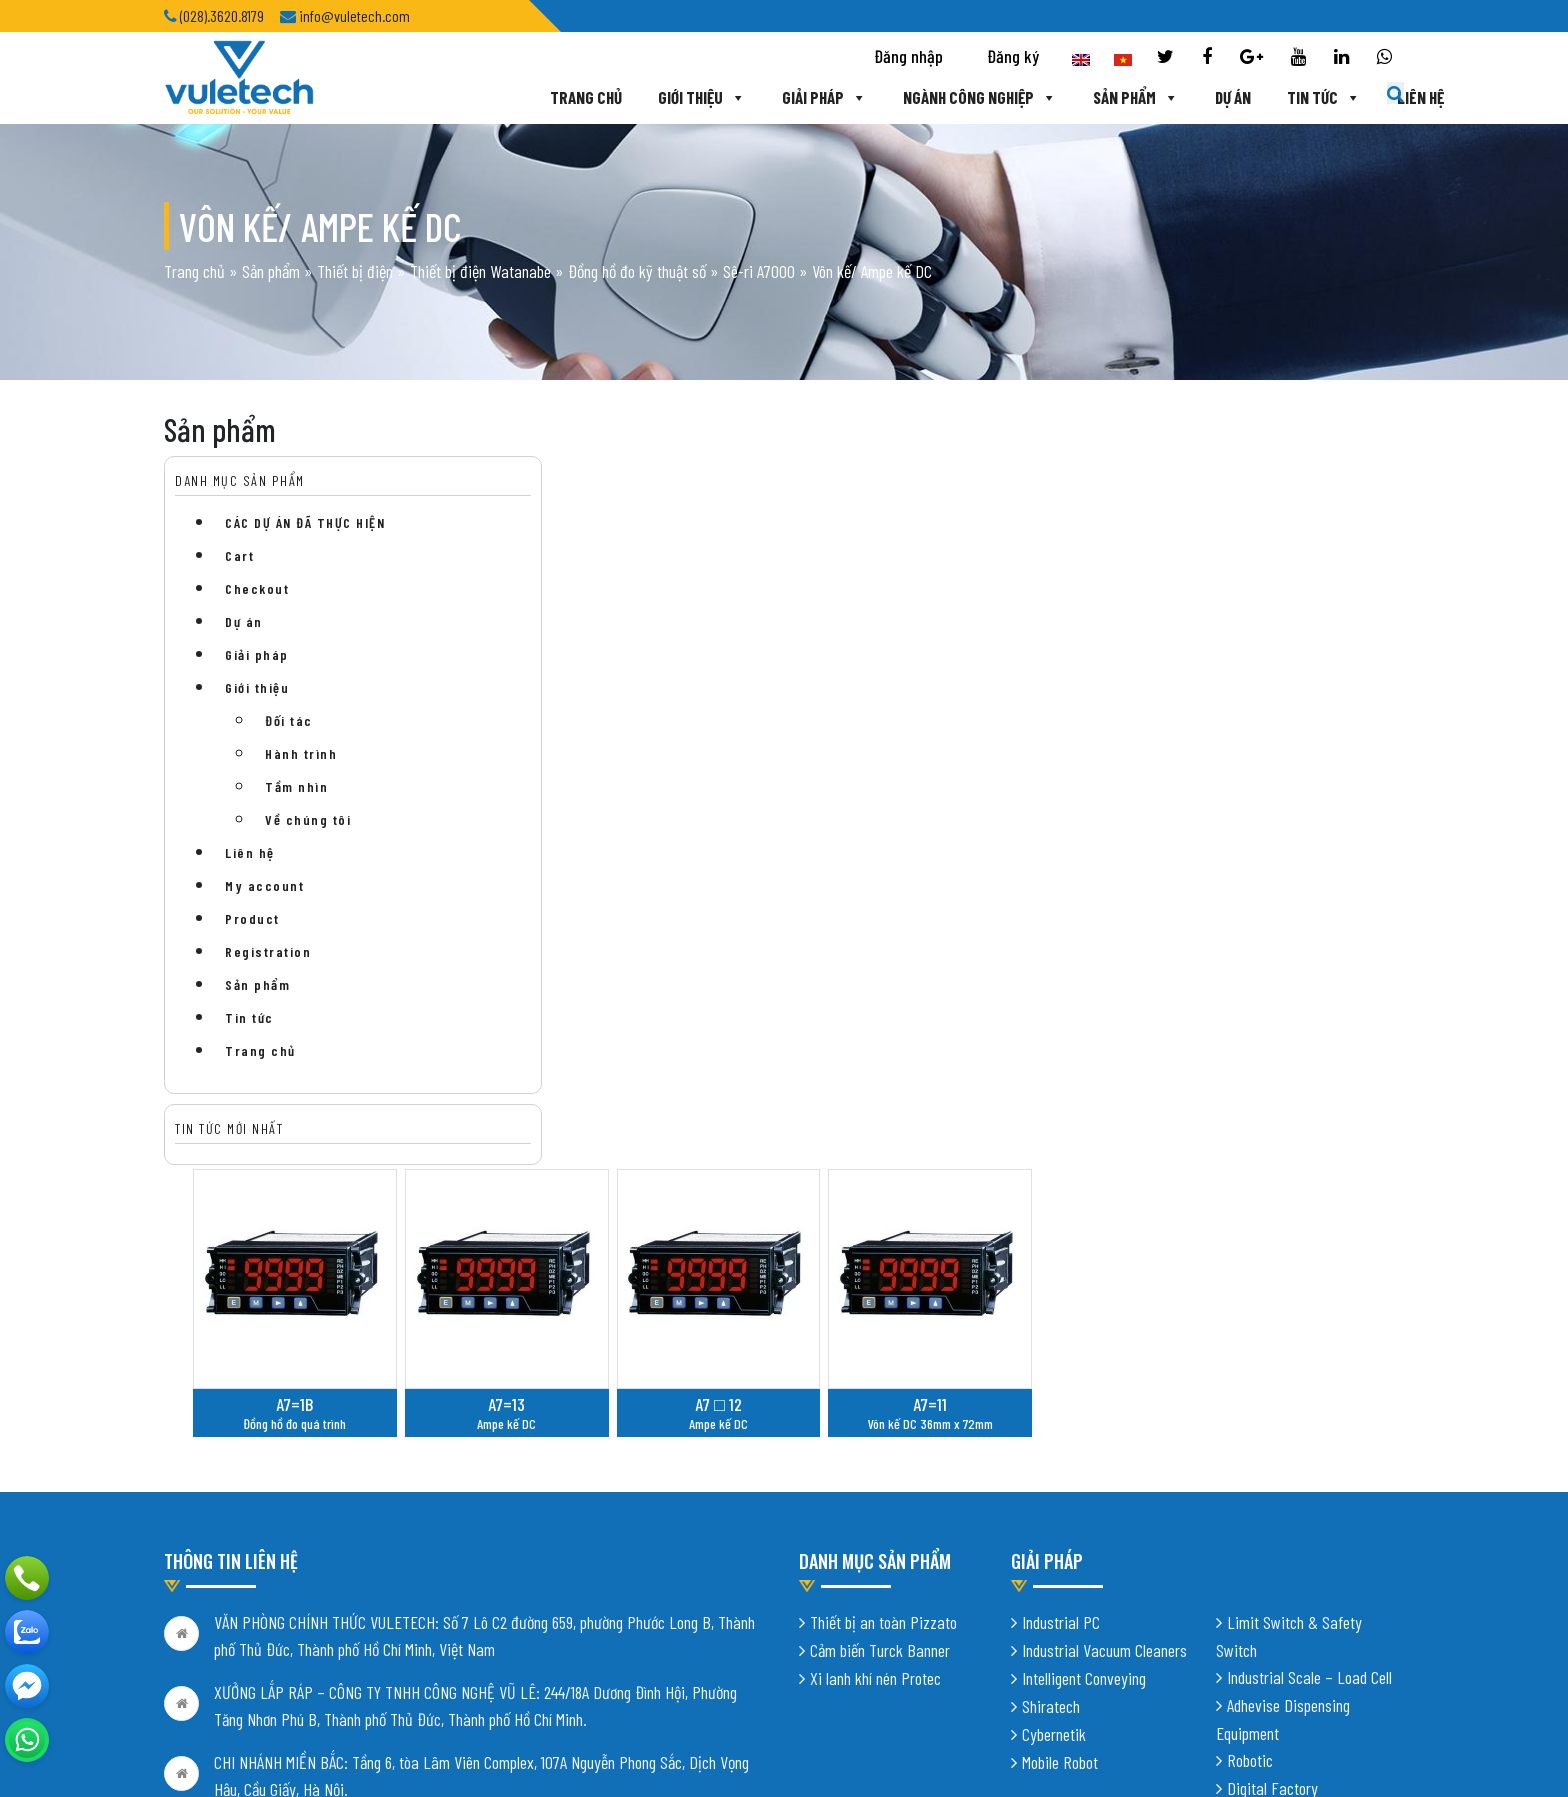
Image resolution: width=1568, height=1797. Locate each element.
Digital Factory (1272, 1491)
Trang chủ (536, 97)
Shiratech (1051, 1409)
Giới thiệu (652, 97)
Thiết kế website (412, 1746)
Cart (239, 582)
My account (264, 912)
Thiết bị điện (355, 285)
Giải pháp (774, 97)
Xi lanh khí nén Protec (875, 1381)
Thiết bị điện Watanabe (480, 285)
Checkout (257, 615)
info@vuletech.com (272, 1621)
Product (252, 945)
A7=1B (607, 676)
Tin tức (1274, 97)
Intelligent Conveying (1084, 1381)
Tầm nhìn (296, 813)
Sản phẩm (1086, 97)
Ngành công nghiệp (930, 97)
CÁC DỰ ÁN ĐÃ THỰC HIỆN (305, 549)
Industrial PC (1061, 1325)
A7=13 (808, 676)
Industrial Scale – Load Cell (1309, 1380)
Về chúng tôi (308, 846)
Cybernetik (1054, 1437)
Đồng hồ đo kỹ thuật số (637, 285)
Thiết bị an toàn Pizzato (883, 1325)
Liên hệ (1370, 97)
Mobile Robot (1060, 1465)
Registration (268, 978)
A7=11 (1212, 676)
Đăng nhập (908, 56)
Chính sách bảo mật (222, 1664)
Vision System (1270, 1519)
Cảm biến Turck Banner (880, 1353)
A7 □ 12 (1010, 676)
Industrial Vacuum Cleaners (1104, 1353)
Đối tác (289, 747)
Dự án (1183, 97)
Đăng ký (1013, 56)
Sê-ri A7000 (759, 285)
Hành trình (301, 780)
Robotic (1250, 1463)
